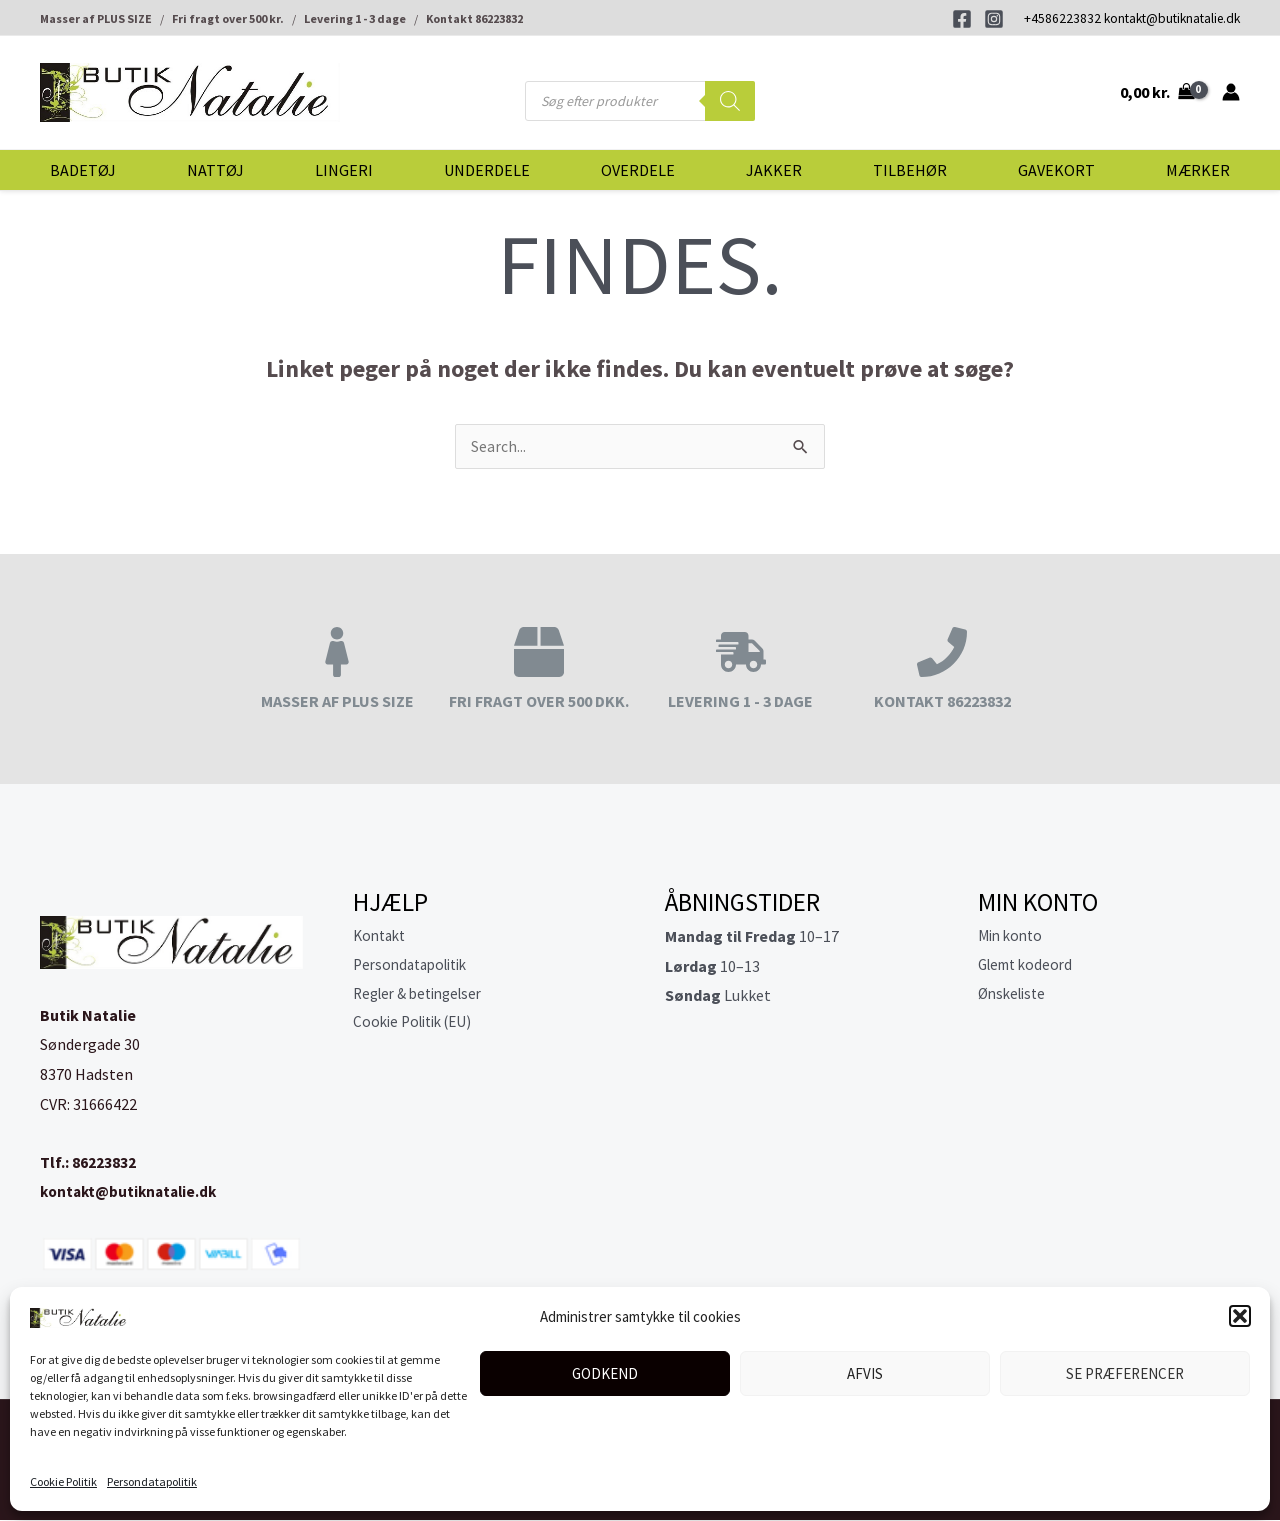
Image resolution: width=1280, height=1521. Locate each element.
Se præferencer (1125, 1373)
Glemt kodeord (1029, 967)
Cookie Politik (63, 1481)
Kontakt (382, 937)
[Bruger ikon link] (1231, 92)
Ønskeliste (1015, 996)
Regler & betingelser (424, 996)
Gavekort (1056, 170)
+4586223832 (1062, 18)
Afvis (865, 1373)
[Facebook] (962, 19)
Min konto (1013, 937)
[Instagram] (994, 19)
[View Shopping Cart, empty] (1156, 92)
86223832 (104, 1163)
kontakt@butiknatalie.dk (1172, 18)
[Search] (730, 101)
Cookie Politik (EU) (418, 1026)
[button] (1240, 1316)
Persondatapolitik (152, 1481)
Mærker (1198, 170)
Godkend (605, 1373)
